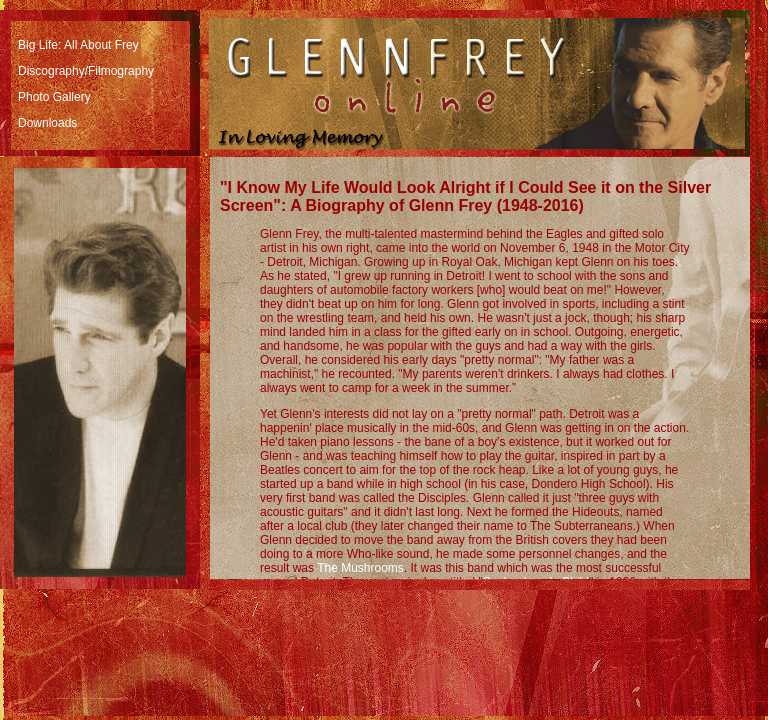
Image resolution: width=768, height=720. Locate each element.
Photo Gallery (54, 97)
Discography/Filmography (86, 71)
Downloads (47, 123)
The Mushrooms (360, 568)
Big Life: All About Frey (78, 45)
